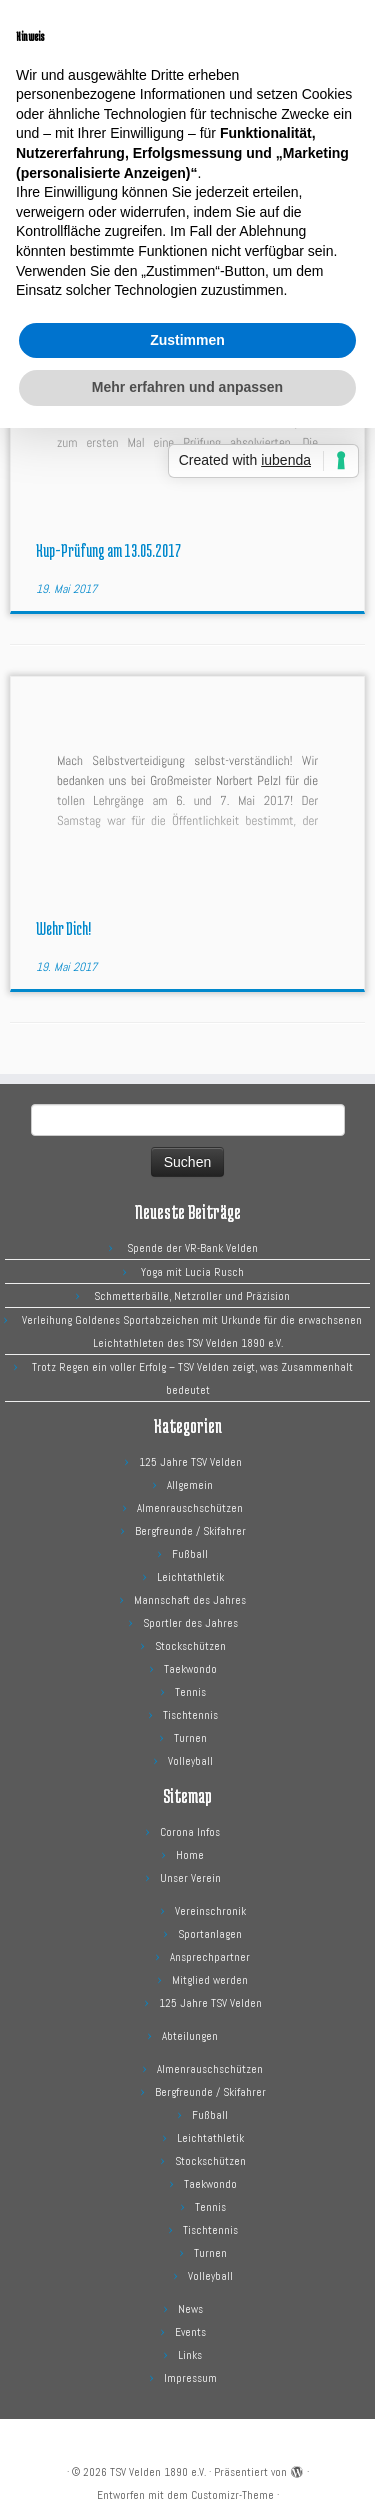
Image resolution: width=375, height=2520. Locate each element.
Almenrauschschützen (190, 1508)
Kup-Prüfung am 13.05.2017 (108, 550)
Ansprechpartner (210, 1957)
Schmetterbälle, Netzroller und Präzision (192, 1296)
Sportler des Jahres (190, 1623)
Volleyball (190, 1761)
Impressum (190, 2378)
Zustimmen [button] (187, 340)
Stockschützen (190, 1646)
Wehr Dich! (63, 928)
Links (190, 2355)
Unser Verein (190, 1878)
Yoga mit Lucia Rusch (192, 1272)
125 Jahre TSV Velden (190, 1462)
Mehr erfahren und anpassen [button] (187, 387)
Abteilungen (190, 2036)
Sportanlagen (210, 1934)
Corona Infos (190, 1832)
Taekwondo (190, 1669)
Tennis (190, 1692)
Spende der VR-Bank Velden (192, 1248)
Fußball (190, 1554)
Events (190, 2332)
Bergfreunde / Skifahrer (190, 1531)
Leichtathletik (190, 1577)
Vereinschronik (210, 1911)
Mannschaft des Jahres (190, 1600)
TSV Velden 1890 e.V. (158, 2472)
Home (190, 1855)
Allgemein (190, 1485)
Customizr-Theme (232, 2495)
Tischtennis (190, 1715)
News (190, 2309)
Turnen (190, 1738)
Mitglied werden (210, 1980)
